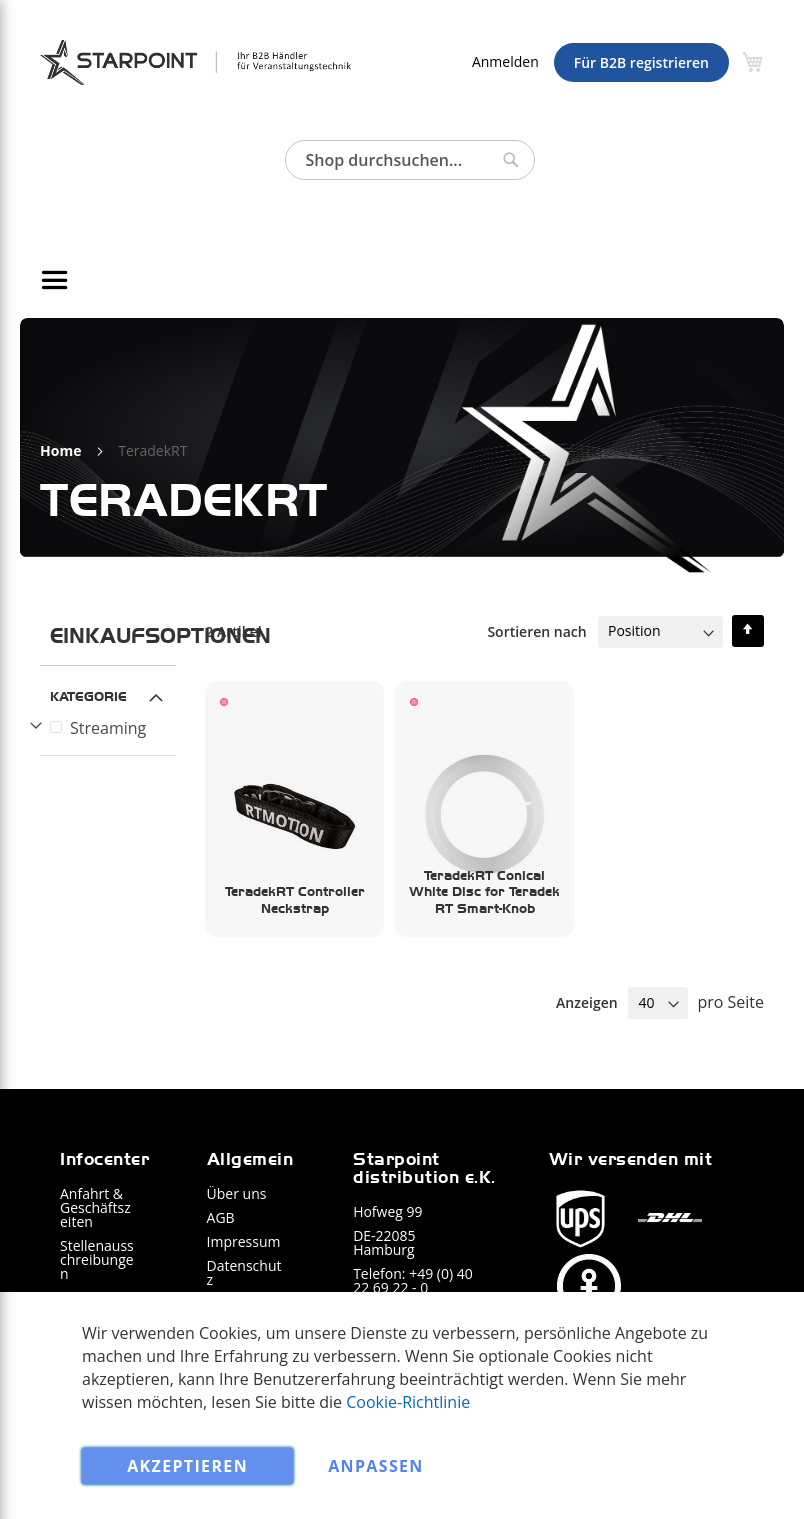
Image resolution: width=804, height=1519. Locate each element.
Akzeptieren (187, 1466)
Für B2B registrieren (641, 62)
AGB (221, 1217)
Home (62, 450)
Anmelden (505, 61)
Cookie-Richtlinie (408, 1401)
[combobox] (410, 160)
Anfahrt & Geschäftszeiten (95, 1207)
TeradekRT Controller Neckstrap (295, 899)
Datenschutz (244, 1272)
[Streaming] (110, 728)
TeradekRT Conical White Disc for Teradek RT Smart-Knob (484, 892)
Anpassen (376, 1466)
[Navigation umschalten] (58, 280)
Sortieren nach (536, 630)
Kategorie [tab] (88, 695)
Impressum (244, 1241)
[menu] (402, 280)
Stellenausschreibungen (97, 1259)
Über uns (237, 1193)
